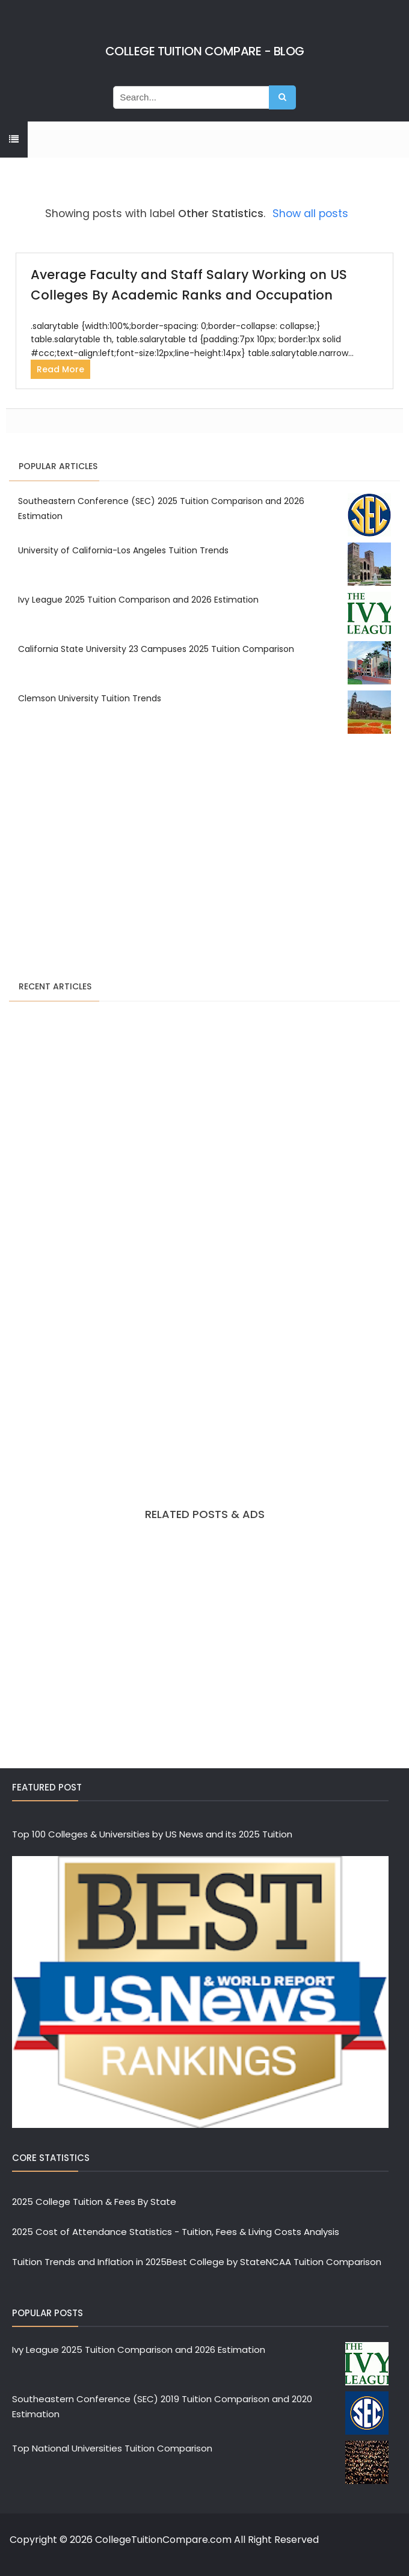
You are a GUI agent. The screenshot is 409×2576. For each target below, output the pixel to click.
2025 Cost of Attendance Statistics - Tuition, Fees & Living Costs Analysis (175, 2231)
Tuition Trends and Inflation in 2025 (89, 2261)
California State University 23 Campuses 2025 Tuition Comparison (156, 649)
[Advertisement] (204, 859)
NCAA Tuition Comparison (323, 2261)
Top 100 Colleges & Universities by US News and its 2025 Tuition (152, 1834)
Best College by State (216, 2261)
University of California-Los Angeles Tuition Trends (123, 550)
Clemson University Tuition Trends (89, 698)
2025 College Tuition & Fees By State (94, 2201)
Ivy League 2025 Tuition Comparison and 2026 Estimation (138, 600)
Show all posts (310, 213)
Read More (60, 369)
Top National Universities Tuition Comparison (112, 2448)
